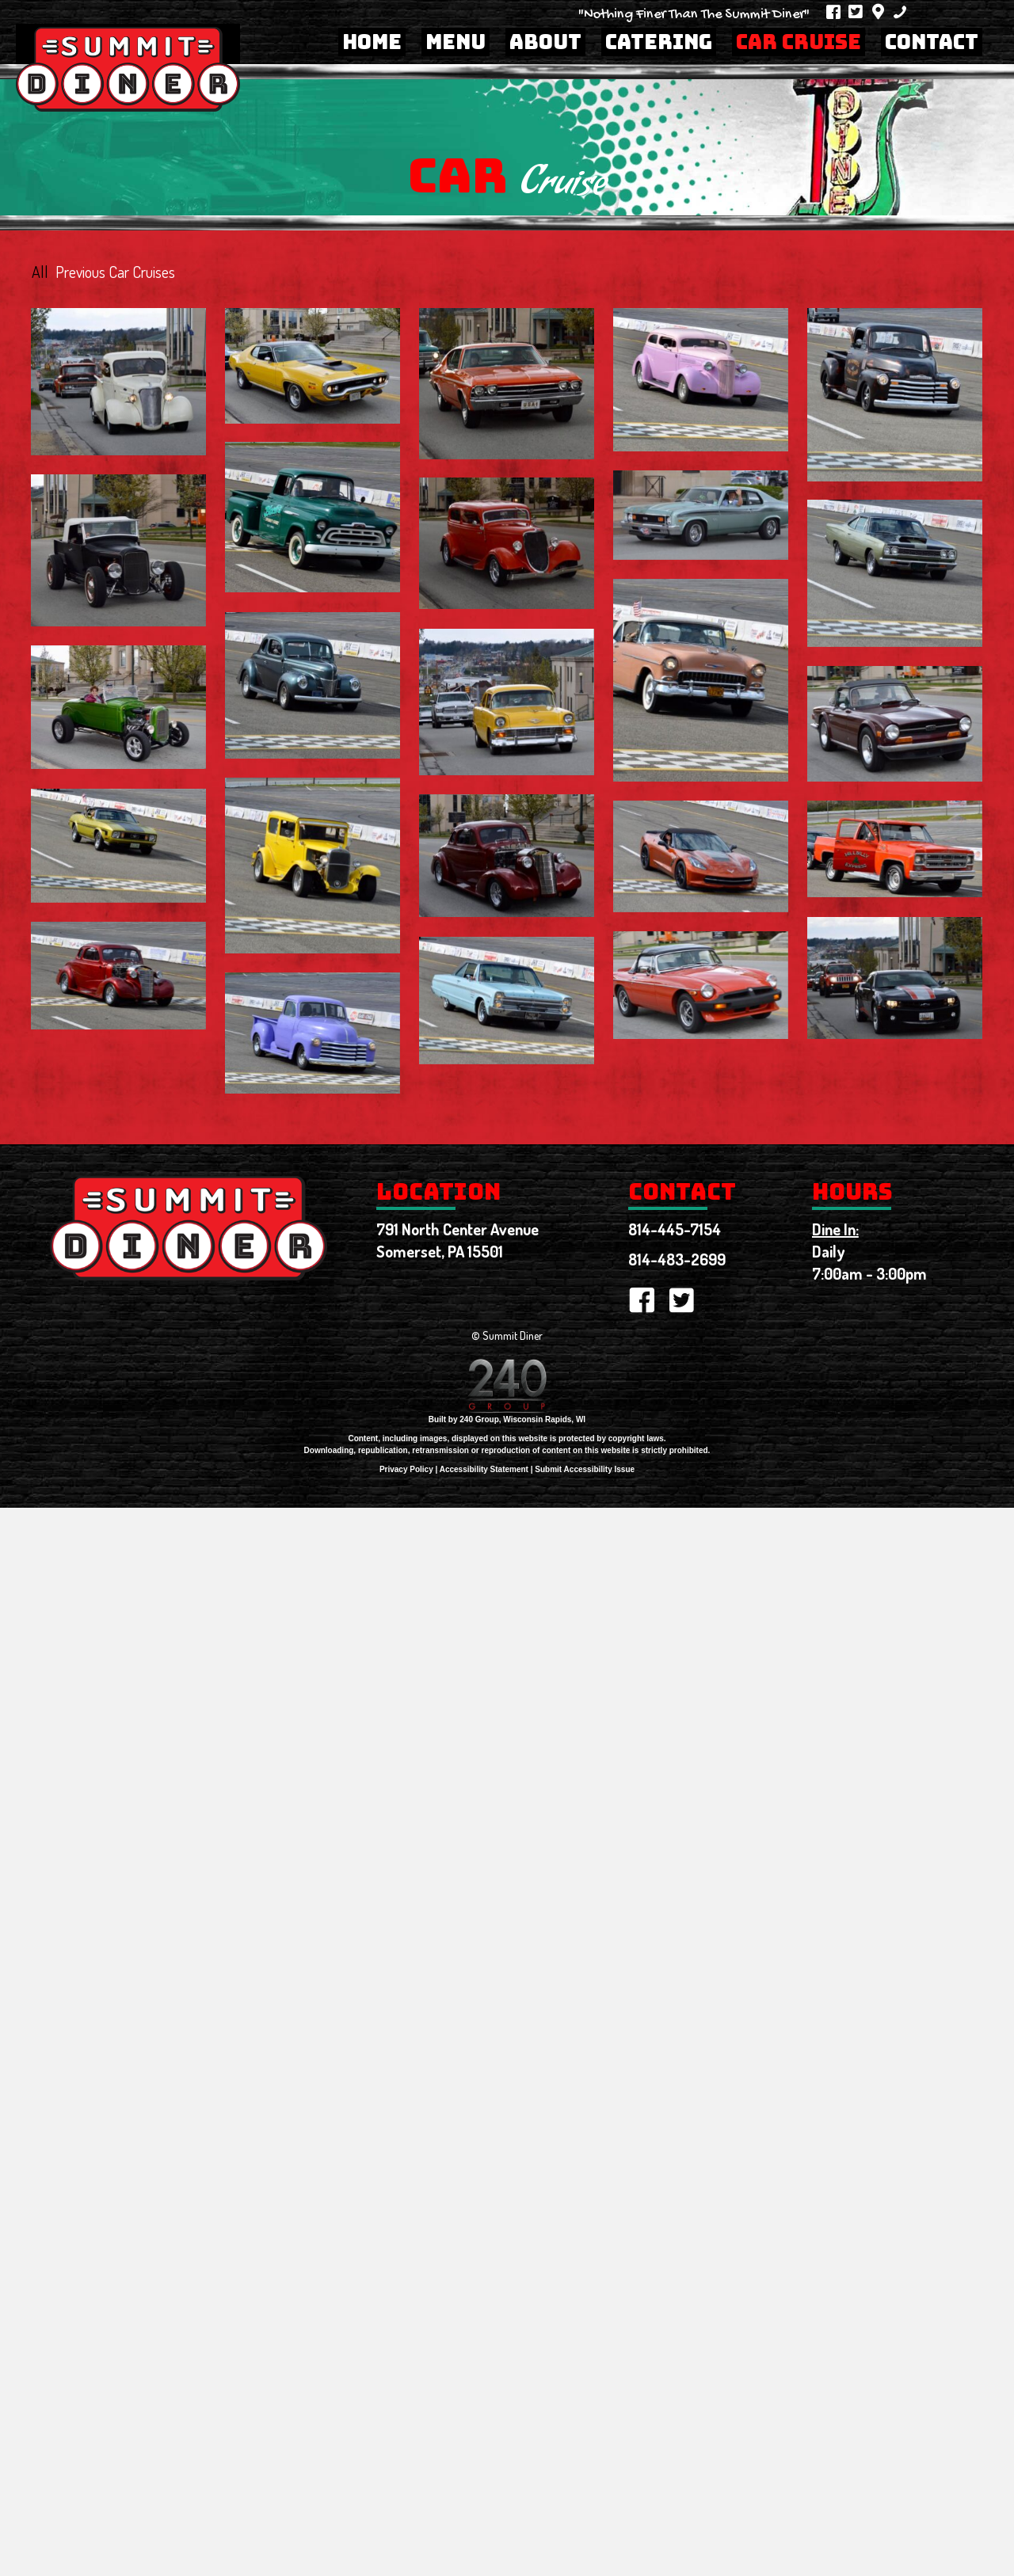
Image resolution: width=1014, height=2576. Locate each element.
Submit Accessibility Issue (585, 1473)
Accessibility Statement (484, 1473)
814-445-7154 (674, 1233)
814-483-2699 (677, 1263)
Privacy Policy (406, 1473)
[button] (833, 12)
